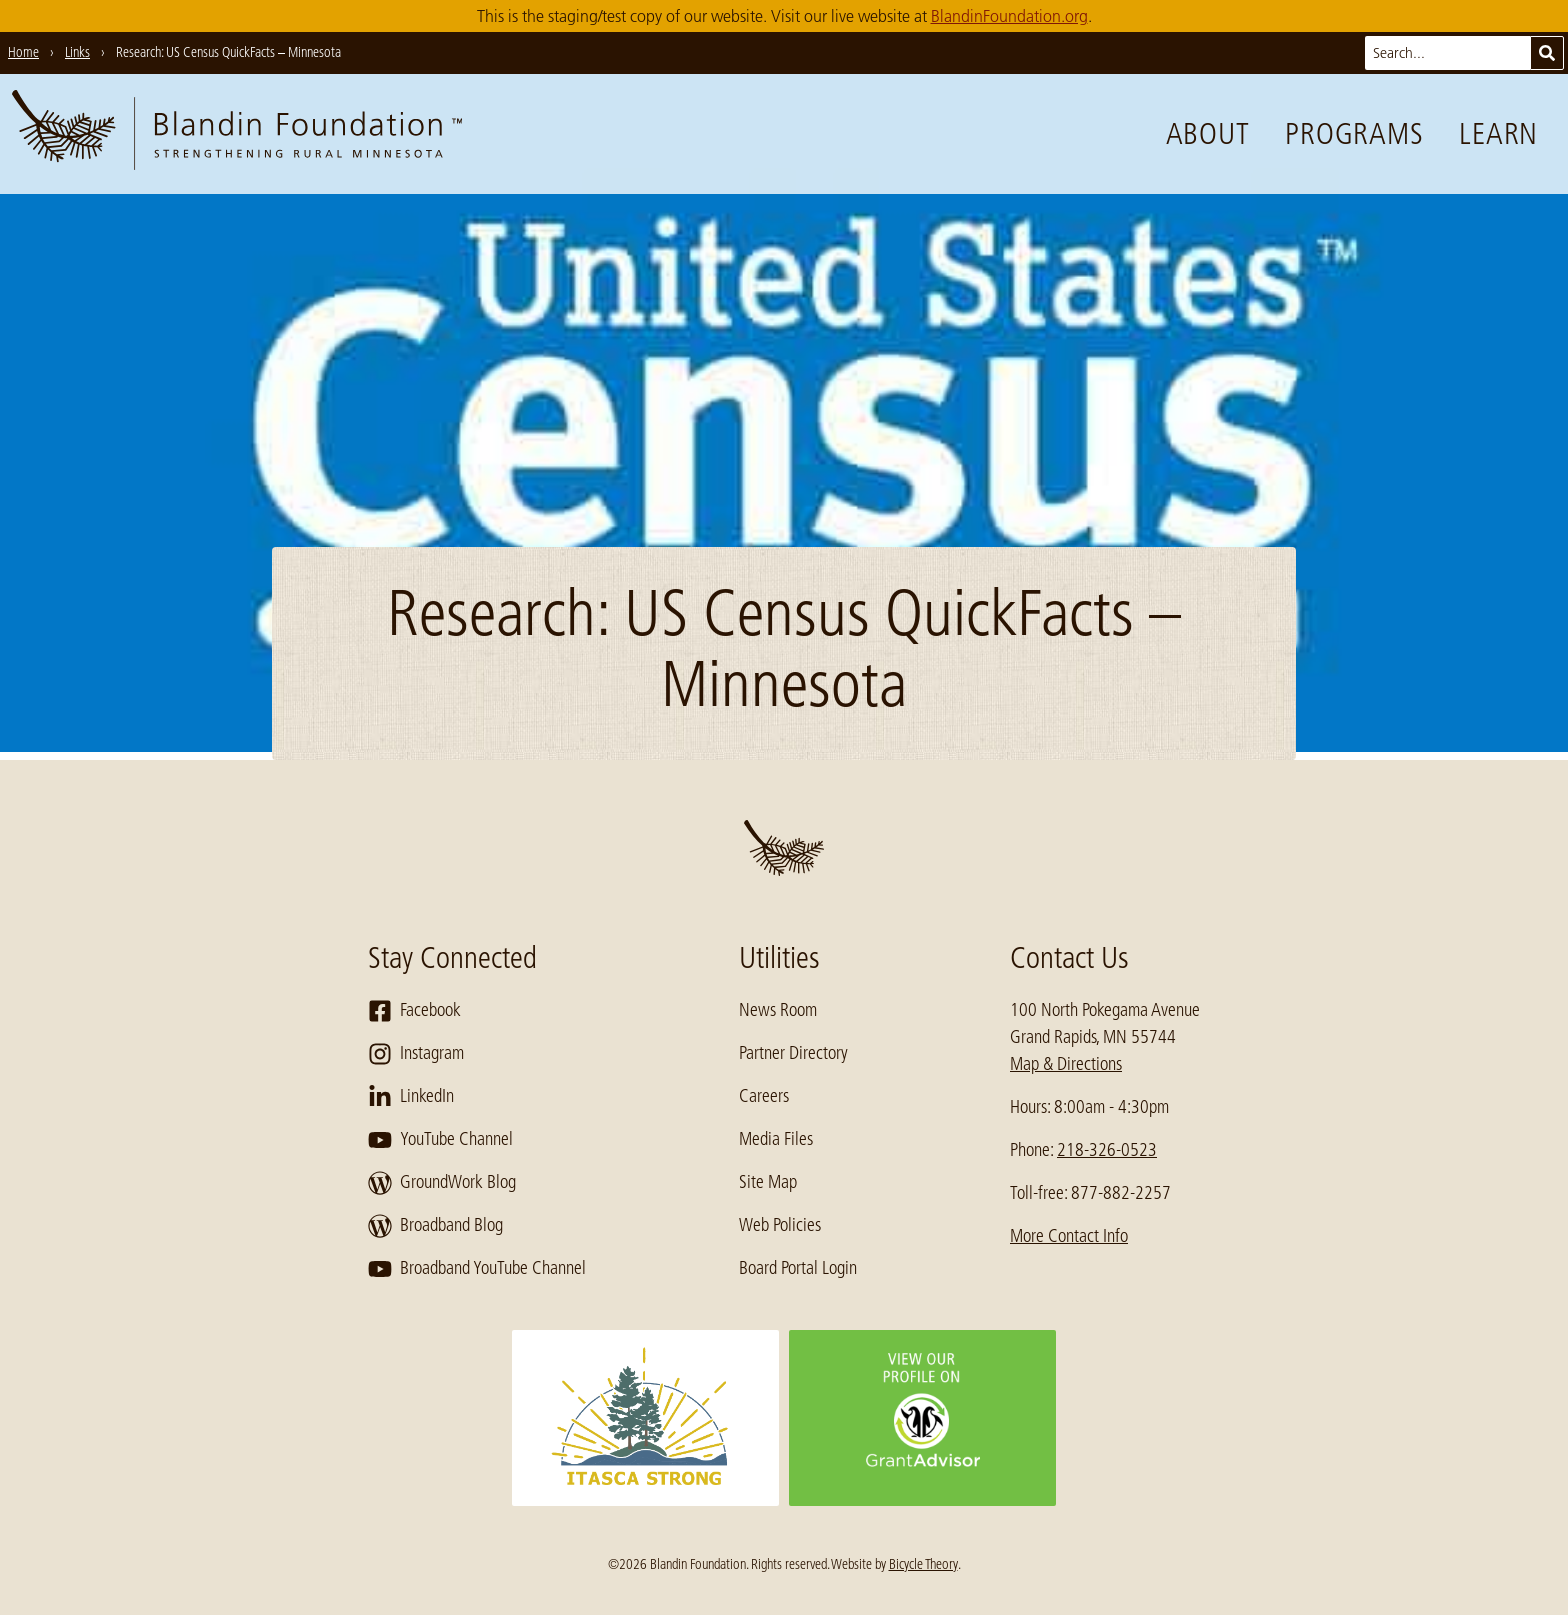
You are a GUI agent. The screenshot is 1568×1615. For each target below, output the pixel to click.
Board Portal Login (798, 1268)
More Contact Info (1069, 1236)
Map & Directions (1066, 1064)
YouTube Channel (440, 1140)
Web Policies (780, 1225)
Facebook (414, 1011)
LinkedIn (411, 1097)
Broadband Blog (435, 1226)
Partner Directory (793, 1053)
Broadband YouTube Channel (477, 1269)
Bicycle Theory (923, 1564)
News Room (778, 1010)
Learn (1498, 134)
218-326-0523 (1107, 1150)
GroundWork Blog (442, 1183)
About (1208, 134)
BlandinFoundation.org (1009, 16)
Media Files (776, 1139)
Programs (1354, 134)
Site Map (768, 1182)
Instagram (416, 1054)
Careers (764, 1096)
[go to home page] (237, 134)
